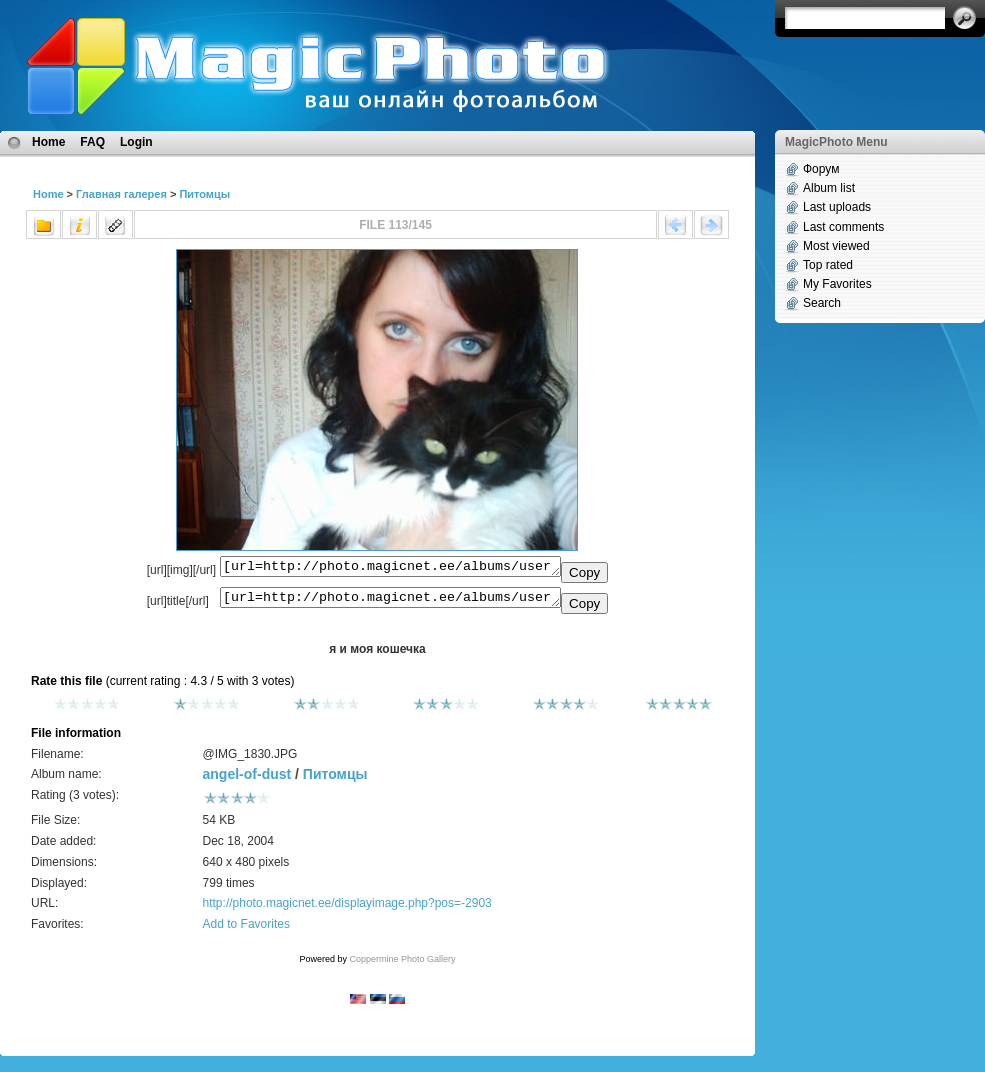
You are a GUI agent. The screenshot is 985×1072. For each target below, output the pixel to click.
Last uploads (837, 207)
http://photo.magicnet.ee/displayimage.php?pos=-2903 (347, 909)
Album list (829, 188)
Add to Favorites (246, 930)
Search (822, 303)
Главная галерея (121, 194)
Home (48, 142)
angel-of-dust (247, 780)
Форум (821, 169)
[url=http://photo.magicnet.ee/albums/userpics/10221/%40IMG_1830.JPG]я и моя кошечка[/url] (390, 602)
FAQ (92, 142)
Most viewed (836, 246)
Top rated (828, 265)
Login (136, 142)
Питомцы (204, 194)
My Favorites (837, 284)
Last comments (843, 227)
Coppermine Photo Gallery (402, 965)
